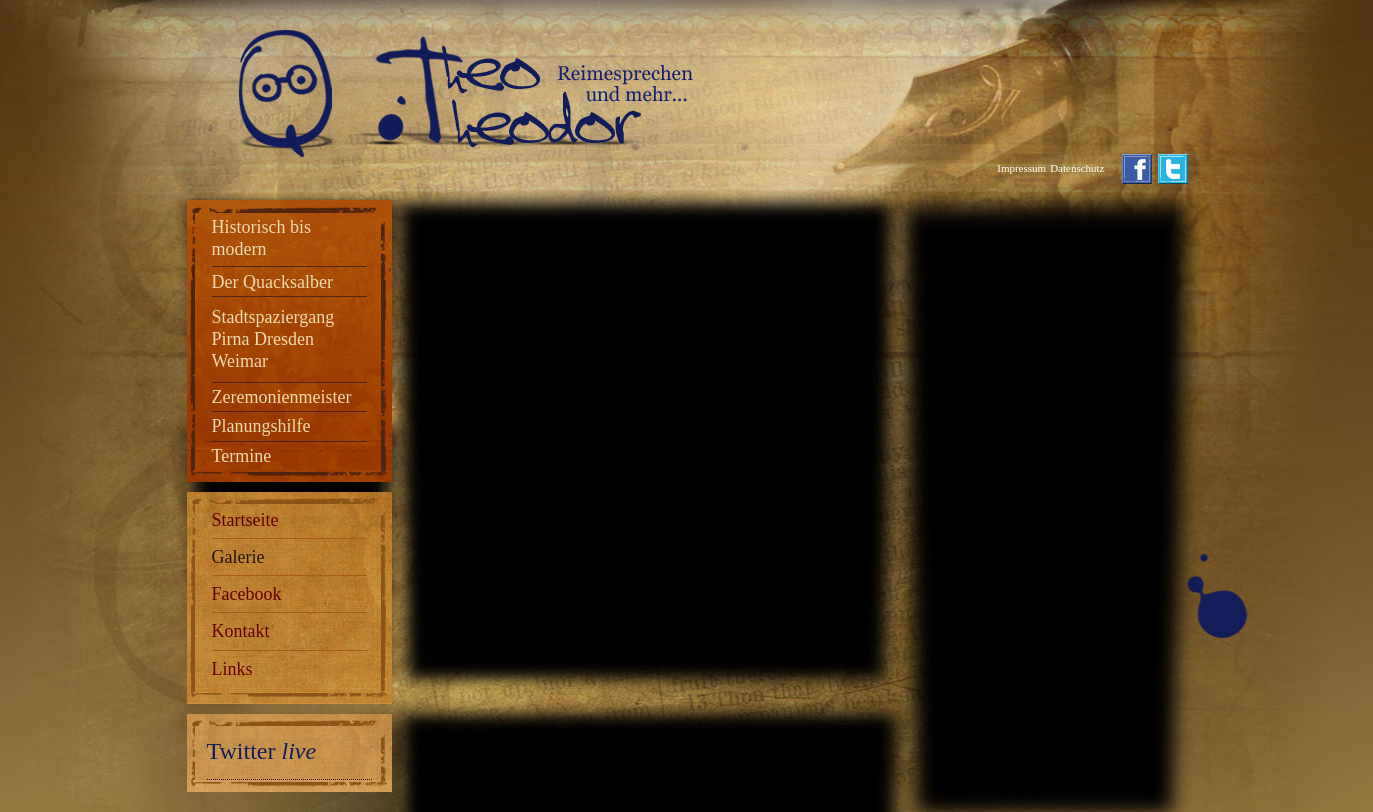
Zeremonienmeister (282, 397)
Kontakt (241, 631)
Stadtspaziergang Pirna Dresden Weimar (273, 339)
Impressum (1021, 168)
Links (232, 669)
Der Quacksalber (272, 282)
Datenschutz (1077, 168)
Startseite (245, 520)
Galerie (238, 557)
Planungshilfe (261, 426)
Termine (242, 456)
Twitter (262, 751)
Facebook (247, 594)
